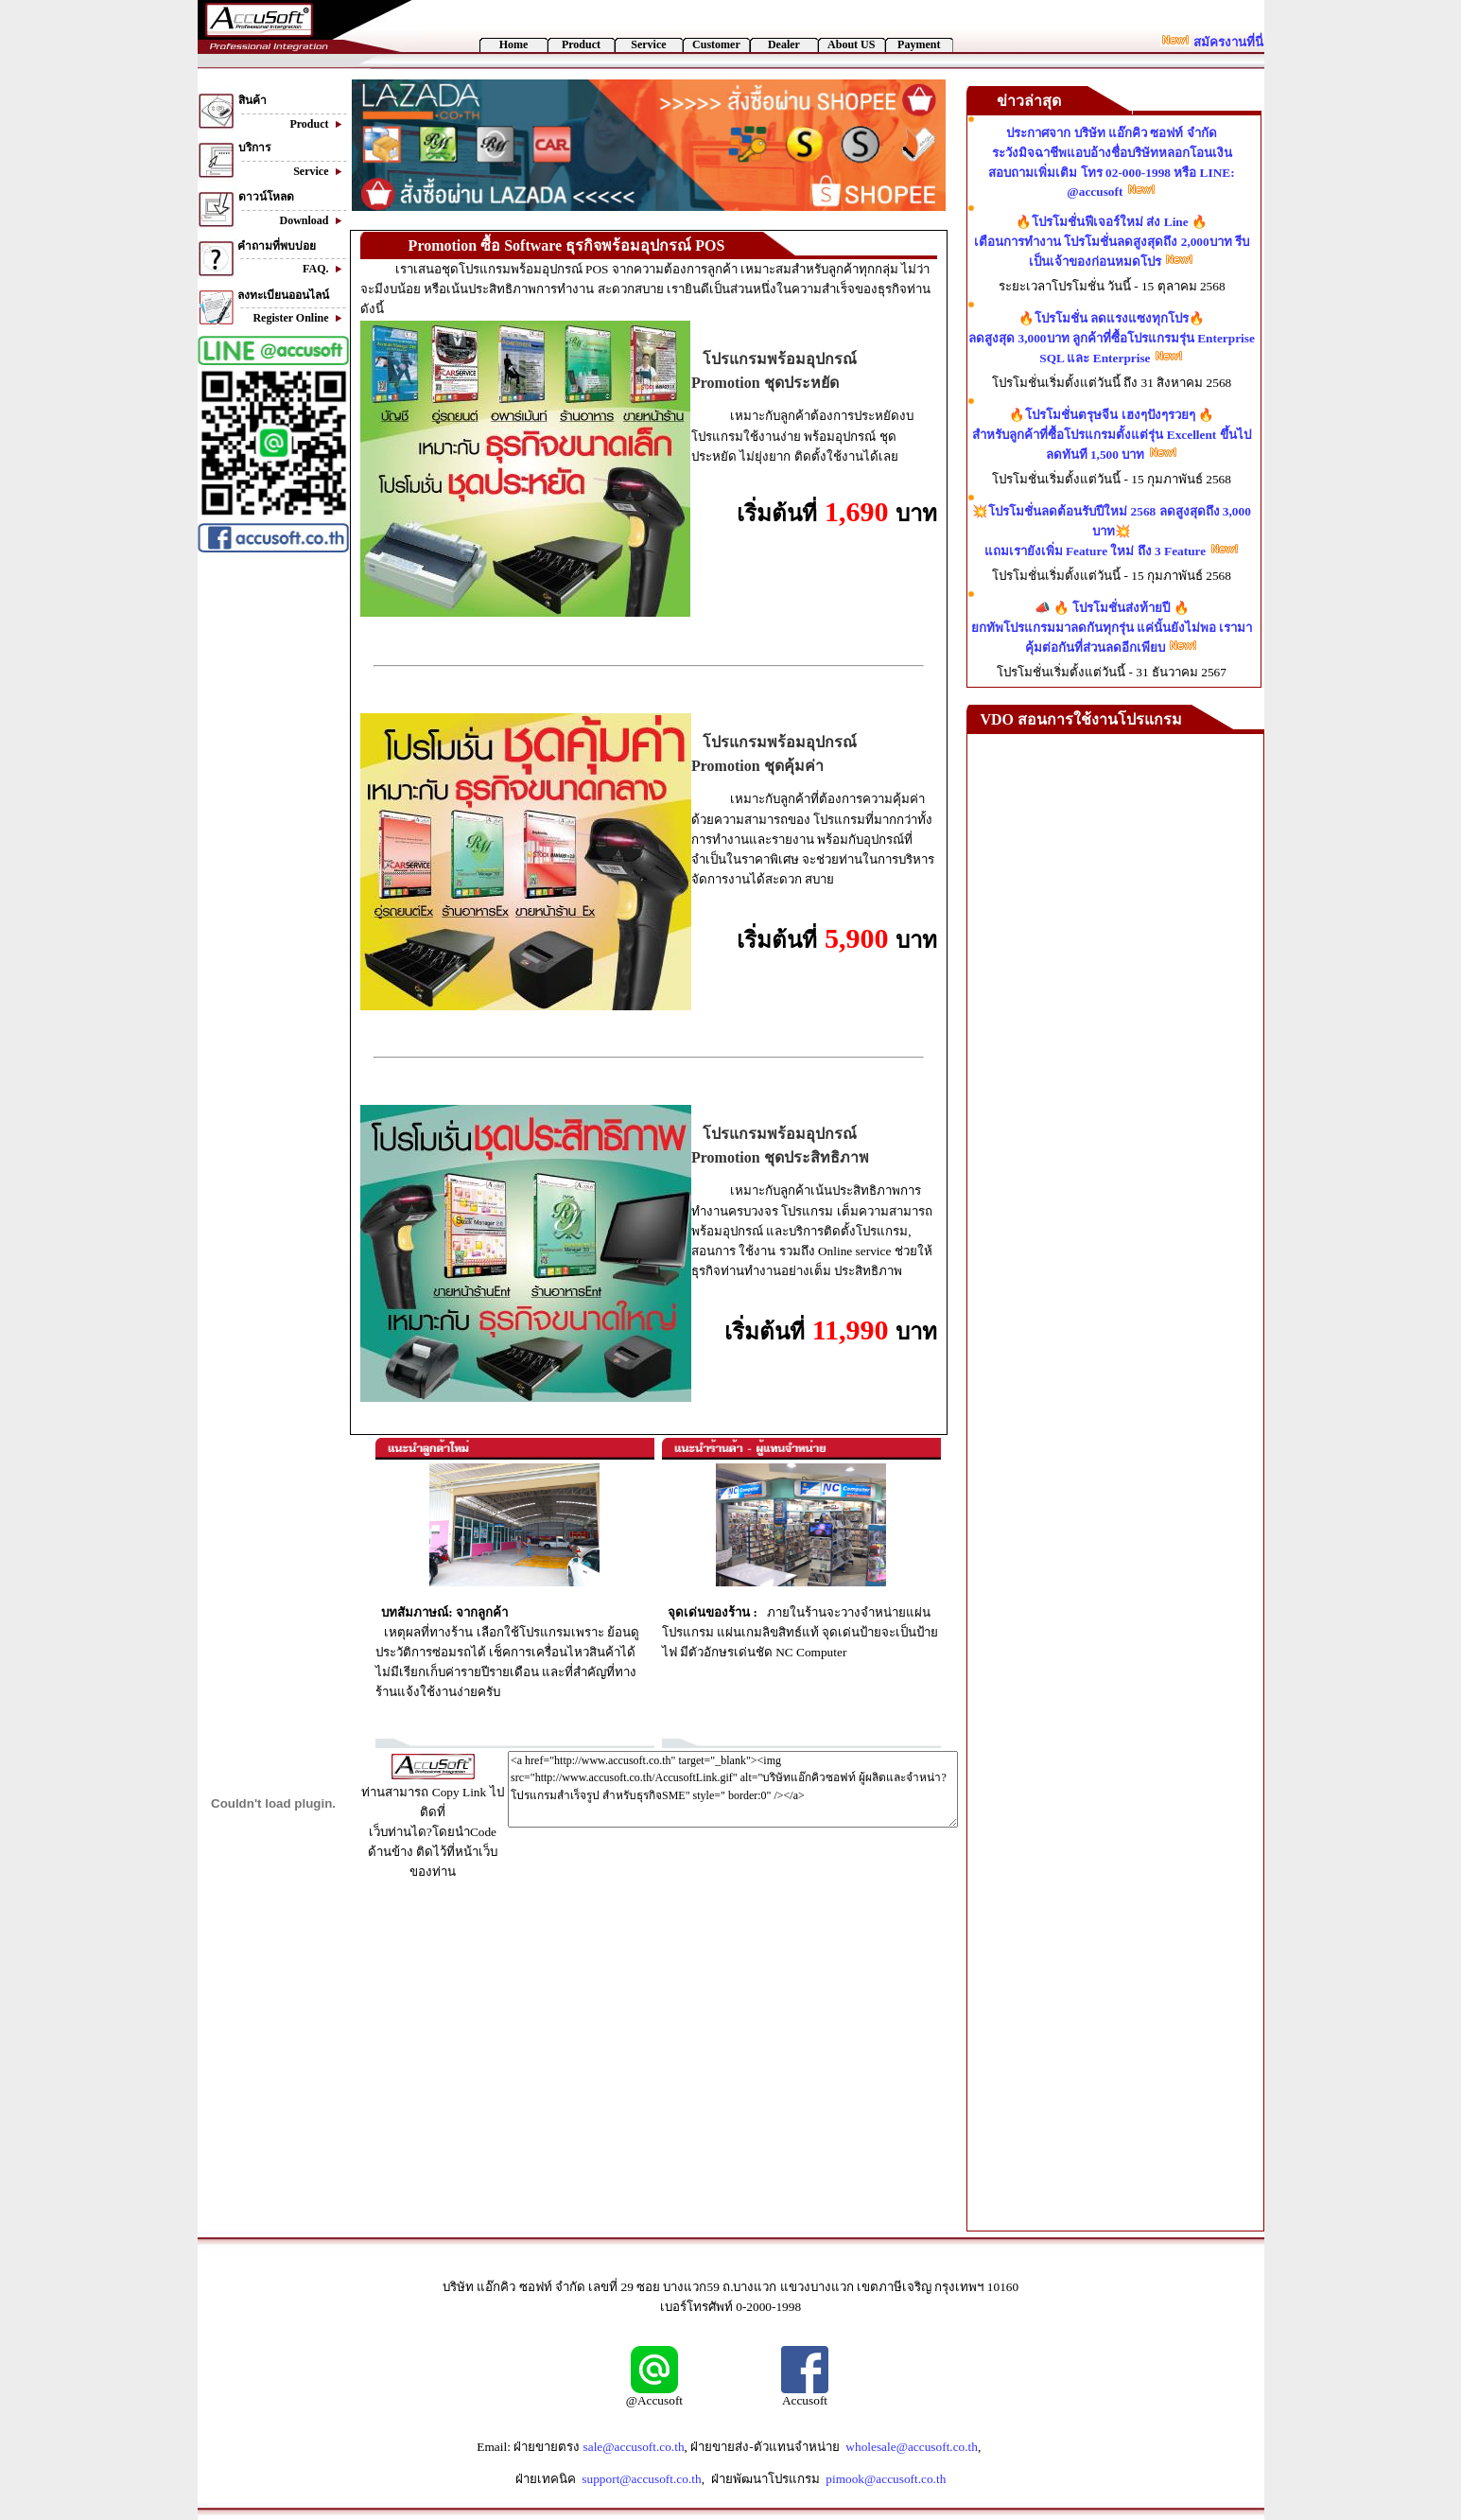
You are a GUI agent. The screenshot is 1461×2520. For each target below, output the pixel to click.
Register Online (300, 317)
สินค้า (252, 100)
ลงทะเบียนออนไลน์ (283, 295)
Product (581, 44)
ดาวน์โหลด (266, 196)
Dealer (784, 44)
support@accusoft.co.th (641, 2479)
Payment (918, 44)
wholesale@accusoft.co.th (911, 2447)
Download (313, 220)
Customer (716, 44)
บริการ (254, 147)
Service (648, 44)
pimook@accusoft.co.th (886, 2479)
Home (514, 44)
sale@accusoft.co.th (634, 2447)
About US (851, 44)
